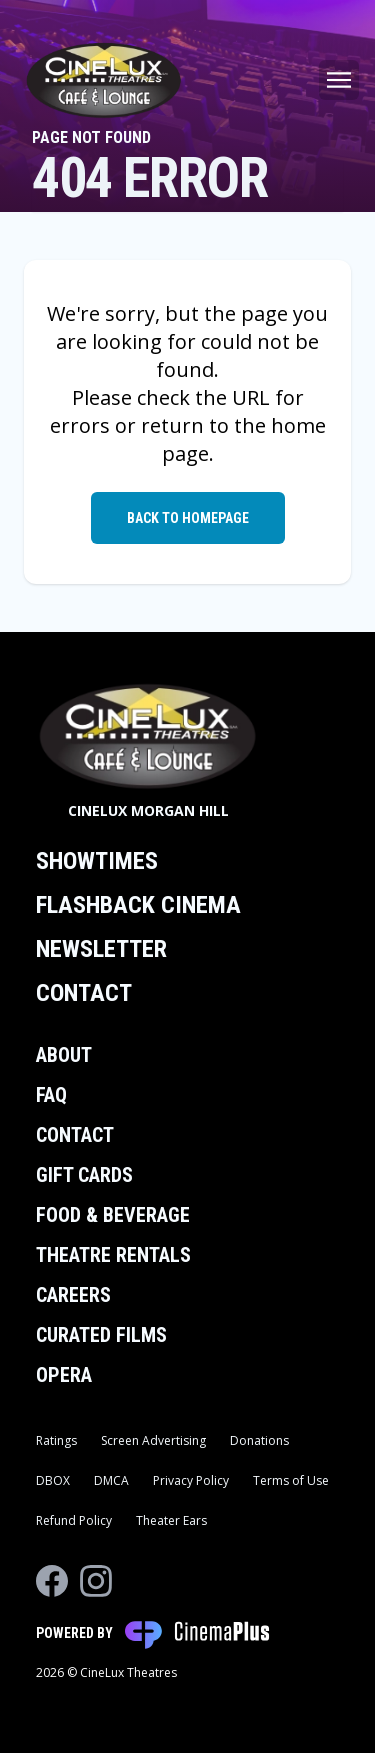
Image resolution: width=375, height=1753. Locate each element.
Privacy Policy (191, 1480)
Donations (259, 1440)
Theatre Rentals (113, 1255)
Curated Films (101, 1335)
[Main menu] (339, 80)
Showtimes (97, 861)
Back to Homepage (188, 518)
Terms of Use (291, 1480)
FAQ (51, 1095)
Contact (84, 993)
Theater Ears (171, 1520)
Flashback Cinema (138, 905)
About (64, 1055)
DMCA (111, 1480)
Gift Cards (84, 1175)
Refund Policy (74, 1520)
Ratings (56, 1440)
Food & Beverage (113, 1215)
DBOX (53, 1480)
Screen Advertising (153, 1440)
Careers (73, 1295)
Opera (64, 1375)
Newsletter (101, 949)
